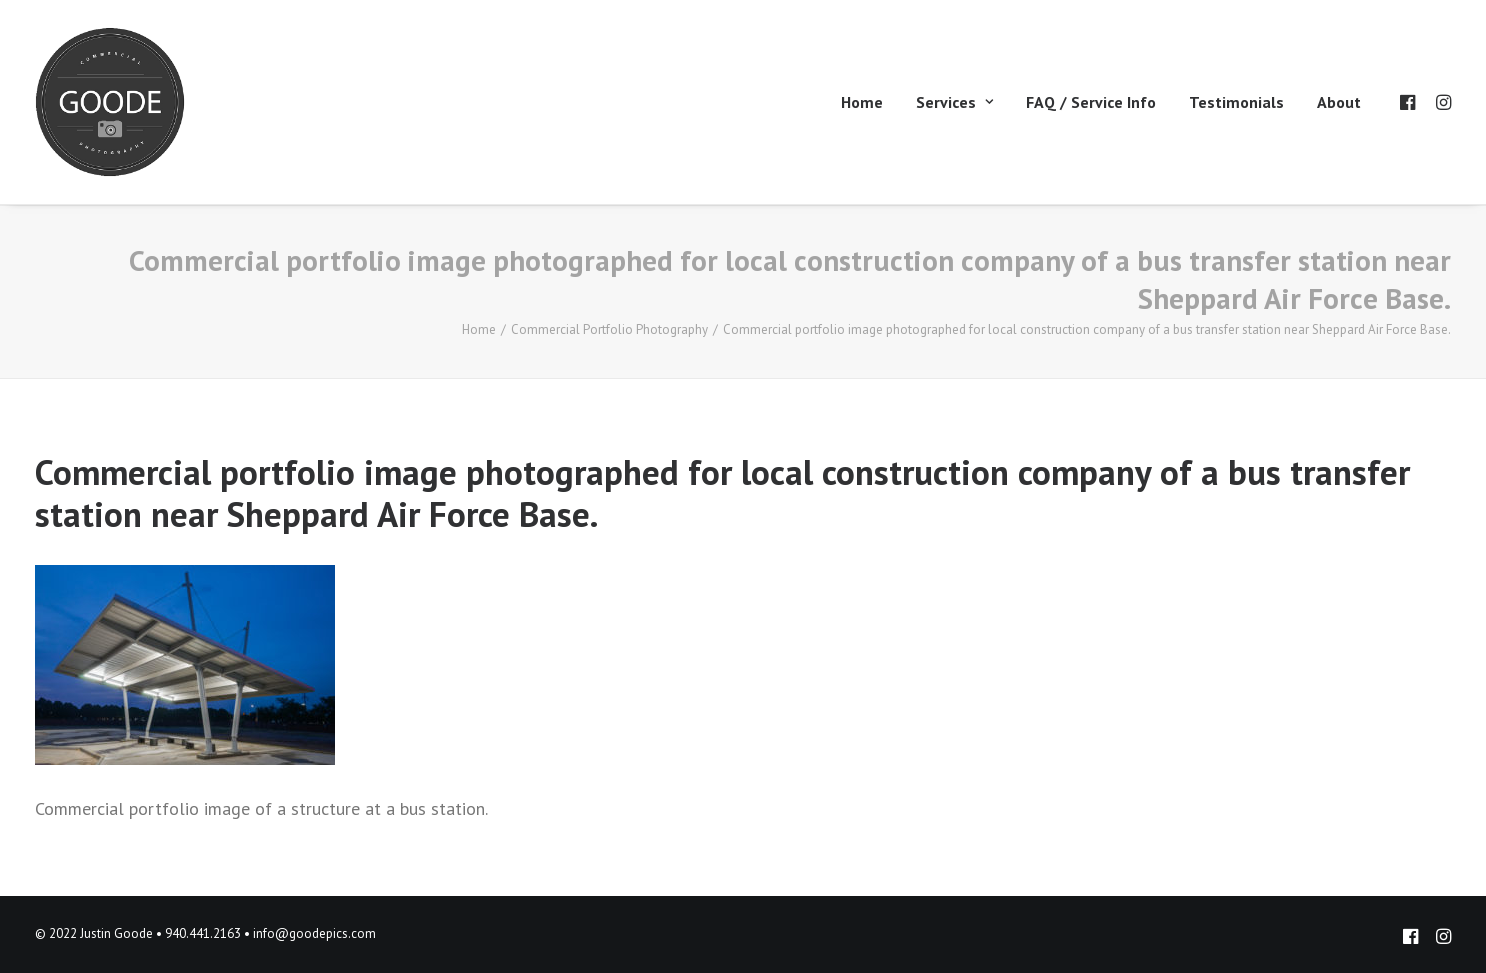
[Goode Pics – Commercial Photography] (110, 102)
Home (862, 102)
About (1339, 102)
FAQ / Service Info (1091, 102)
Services (954, 102)
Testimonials (1236, 102)
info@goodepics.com (314, 933)
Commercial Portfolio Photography (609, 329)
